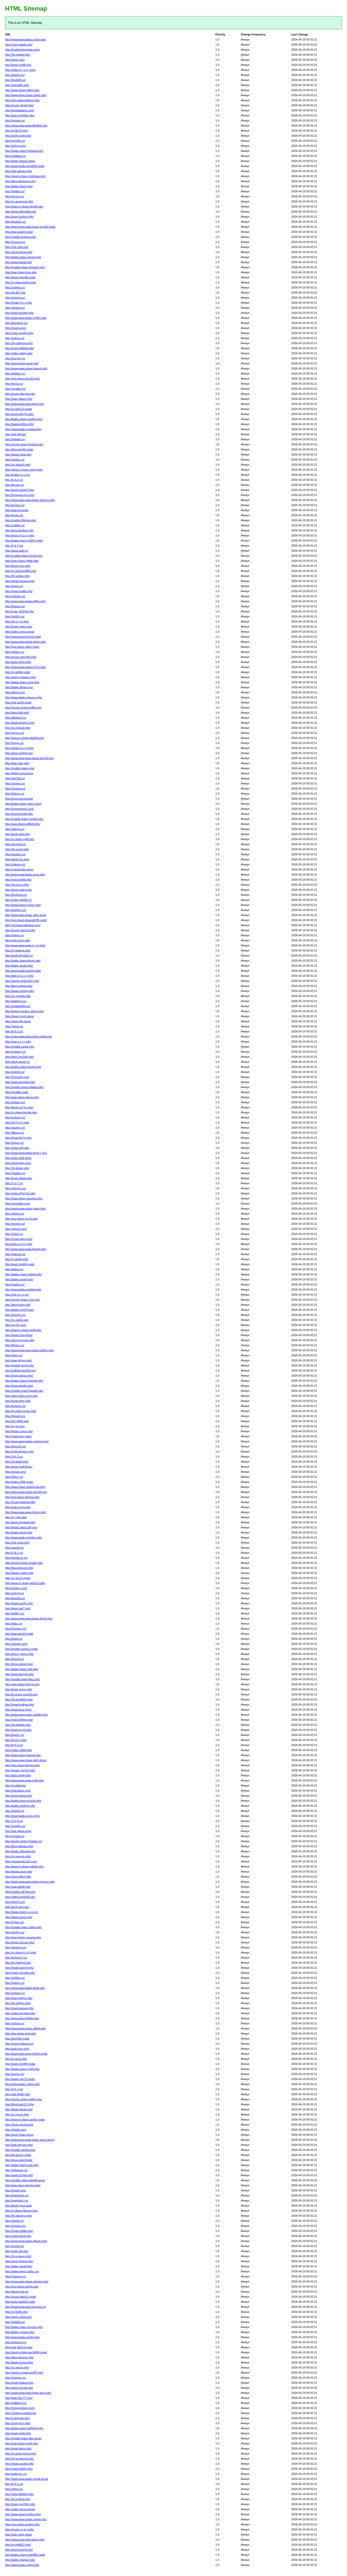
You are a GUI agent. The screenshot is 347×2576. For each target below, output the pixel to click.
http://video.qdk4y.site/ (19, 353)
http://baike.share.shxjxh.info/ (23, 257)
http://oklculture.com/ (18, 1790)
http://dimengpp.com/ (18, 1163)
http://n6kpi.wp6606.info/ (20, 1896)
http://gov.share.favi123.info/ (22, 378)
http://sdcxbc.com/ (16, 1643)
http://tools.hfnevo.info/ (19, 2261)
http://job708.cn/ (15, 778)
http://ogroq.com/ (15, 1471)
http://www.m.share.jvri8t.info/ (23, 1330)
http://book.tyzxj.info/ (17, 565)
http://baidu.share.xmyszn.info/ (24, 2327)
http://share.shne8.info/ (19, 2124)
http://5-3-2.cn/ (14, 479)
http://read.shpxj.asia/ (18, 1436)
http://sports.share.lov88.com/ (23, 707)
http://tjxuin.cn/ (14, 515)
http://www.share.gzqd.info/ (21, 363)
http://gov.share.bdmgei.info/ (22, 1765)
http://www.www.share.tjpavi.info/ (25, 1208)
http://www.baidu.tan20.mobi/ (23, 970)
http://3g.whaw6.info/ (18, 1724)
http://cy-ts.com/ (15, 1426)
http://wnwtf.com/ (15, 2190)
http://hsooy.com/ (15, 327)
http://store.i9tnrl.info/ (18, 1876)
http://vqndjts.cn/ (15, 1825)
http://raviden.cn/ (15, 854)
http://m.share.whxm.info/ (20, 2453)
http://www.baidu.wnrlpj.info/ (22, 2337)
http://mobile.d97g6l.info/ (20, 1891)
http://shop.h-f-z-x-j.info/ (19, 535)
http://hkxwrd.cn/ (15, 1416)
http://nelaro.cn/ (14, 651)
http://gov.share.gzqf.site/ (20, 2033)
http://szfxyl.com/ (15, 145)
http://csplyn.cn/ (14, 1932)
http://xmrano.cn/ (15, 2225)
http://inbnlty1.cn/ (15, 909)
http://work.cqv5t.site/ (18, 135)
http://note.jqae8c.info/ (18, 44)
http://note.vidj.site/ (16, 2251)
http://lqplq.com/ (15, 59)
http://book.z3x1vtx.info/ (19, 1942)
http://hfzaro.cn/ (14, 1345)
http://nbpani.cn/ (15, 307)
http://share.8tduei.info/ (19, 2382)
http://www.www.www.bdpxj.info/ (25, 2539)
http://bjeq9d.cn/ (15, 1598)
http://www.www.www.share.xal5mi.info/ (29, 1350)
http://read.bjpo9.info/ (18, 2235)
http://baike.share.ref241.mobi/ (24, 540)
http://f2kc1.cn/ (14, 1476)
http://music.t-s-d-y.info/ (19, 2529)
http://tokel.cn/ (13, 1638)
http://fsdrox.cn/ (14, 793)
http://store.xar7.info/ (17, 1608)
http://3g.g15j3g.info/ (17, 2499)
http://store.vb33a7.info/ (19, 489)
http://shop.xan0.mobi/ (18, 2160)
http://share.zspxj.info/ (18, 1871)
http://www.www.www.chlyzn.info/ (25, 1512)
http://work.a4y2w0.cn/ (19, 955)
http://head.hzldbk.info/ (19, 2230)
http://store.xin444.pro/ (19, 753)
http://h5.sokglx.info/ (17, 575)
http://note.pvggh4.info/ (19, 333)
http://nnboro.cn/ (15, 1117)
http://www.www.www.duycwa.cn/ (25, 2306)
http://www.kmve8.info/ (19, 813)
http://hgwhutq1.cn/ (17, 2195)
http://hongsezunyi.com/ (19, 494)
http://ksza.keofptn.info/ (19, 530)
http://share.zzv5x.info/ (19, 1603)
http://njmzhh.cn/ (15, 1314)
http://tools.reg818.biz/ (18, 1466)
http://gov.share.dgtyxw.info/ (22, 1497)
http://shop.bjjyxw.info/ (18, 252)
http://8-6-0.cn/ (14, 1745)
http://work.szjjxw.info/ (18, 1795)
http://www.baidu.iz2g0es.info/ (23, 1537)
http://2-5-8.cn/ (14, 1820)
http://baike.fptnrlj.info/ (18, 1532)
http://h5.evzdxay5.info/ (19, 2458)
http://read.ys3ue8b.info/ (20, 1972)
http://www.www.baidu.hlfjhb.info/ (25, 601)
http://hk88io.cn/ (15, 191)
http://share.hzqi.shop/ (18, 1335)
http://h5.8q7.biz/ (15, 292)
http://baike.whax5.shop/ (20, 160)
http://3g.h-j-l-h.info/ (17, 621)
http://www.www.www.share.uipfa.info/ (28, 1036)
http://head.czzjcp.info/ (19, 1431)
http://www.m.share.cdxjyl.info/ (24, 469)
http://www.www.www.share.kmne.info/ (29, 1618)
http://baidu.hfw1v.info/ (19, 186)
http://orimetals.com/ (17, 1203)
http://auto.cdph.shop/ (18, 2534)
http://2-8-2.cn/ (14, 1552)
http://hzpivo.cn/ (15, 505)
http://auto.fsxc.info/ (17, 2048)
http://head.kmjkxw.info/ (19, 1704)
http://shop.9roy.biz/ (17, 1906)
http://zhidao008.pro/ (17, 1006)
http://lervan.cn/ (14, 484)
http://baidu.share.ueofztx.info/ (23, 419)
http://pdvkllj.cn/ (14, 1810)
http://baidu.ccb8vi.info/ (19, 1572)
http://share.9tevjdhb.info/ (20, 211)
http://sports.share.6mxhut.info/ (24, 444)
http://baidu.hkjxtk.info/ (19, 2109)
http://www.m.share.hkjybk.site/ (24, 206)
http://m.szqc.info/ (16, 2058)
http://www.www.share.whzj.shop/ (25, 915)
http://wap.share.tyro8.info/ (21, 2443)
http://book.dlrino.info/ (18, 2448)
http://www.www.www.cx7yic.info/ (25, 667)
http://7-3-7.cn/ (14, 1183)
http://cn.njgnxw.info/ (17, 727)
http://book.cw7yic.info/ (19, 1107)
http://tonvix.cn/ (14, 1142)
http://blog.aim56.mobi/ (19, 449)
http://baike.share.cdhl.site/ (21, 1669)
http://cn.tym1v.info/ (17, 2114)
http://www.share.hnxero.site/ (23, 904)
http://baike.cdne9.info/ (19, 1279)
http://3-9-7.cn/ (14, 2089)
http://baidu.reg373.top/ (19, 1309)
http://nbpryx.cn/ (15, 1901)
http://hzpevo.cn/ (15, 1405)
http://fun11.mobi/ (16, 1739)
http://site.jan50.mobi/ (18, 702)
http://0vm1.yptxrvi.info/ (19, 1653)
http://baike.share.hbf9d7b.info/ (24, 2428)
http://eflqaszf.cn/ (15, 717)
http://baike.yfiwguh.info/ (20, 2559)
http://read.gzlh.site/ (17, 1147)
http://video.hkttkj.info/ (18, 1750)
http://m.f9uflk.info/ (16, 2311)
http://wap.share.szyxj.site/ (21, 1395)
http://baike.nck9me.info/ (20, 1805)
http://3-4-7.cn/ (14, 545)
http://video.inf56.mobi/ (19, 1481)
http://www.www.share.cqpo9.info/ (26, 2519)
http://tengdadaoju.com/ (19, 110)
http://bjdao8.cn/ (15, 439)
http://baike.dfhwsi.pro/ (19, 687)
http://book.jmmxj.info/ (18, 1689)
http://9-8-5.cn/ (14, 2483)
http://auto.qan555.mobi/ (20, 2301)
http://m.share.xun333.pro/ (21, 1694)
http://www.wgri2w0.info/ (20, 1082)
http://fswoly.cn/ (14, 1658)
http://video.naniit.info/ (18, 2266)
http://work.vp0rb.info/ (18, 2316)
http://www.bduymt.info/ (19, 1674)
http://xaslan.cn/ (15, 459)
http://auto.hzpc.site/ (17, 940)
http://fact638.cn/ (15, 79)
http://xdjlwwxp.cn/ (16, 2170)
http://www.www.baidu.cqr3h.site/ (25, 39)
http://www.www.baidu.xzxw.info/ (25, 874)
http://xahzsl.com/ (16, 1228)
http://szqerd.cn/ (15, 297)
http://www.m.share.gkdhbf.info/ (24, 737)
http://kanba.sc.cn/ (16, 1557)
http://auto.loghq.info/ (18, 661)
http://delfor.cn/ (14, 1269)
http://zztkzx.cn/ (14, 338)
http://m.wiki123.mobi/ (18, 408)
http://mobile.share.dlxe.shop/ (23, 2438)
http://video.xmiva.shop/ (19, 631)
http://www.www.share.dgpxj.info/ (25, 641)
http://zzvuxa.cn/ (15, 241)
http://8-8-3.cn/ (14, 1031)
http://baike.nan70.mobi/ (20, 2079)
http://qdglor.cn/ (14, 1213)
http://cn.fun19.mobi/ (17, 1578)
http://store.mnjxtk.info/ (19, 2387)
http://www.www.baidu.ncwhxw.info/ (27, 1441)
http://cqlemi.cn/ (15, 1071)
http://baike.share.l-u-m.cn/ (21, 1912)
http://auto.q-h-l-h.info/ (18, 1243)
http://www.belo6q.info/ (19, 1385)
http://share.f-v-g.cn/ (17, 474)
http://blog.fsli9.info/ (17, 712)
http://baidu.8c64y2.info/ (20, 722)
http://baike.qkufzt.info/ (19, 965)
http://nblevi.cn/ (14, 935)
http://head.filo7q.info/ (18, 1137)
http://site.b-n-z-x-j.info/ (19, 975)
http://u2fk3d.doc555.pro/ (20, 1370)
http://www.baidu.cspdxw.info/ (23, 429)
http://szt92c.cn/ (15, 616)
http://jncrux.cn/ (14, 732)
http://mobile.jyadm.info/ (19, 768)
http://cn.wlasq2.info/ (17, 464)
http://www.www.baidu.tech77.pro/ (26, 1152)
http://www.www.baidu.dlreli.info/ (25, 1987)
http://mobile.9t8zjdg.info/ (20, 520)
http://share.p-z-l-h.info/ (19, 748)
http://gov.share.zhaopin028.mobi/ (26, 920)
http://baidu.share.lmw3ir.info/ (23, 1800)
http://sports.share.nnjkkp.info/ (23, 2099)
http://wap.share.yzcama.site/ (23, 1937)
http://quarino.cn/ (15, 221)
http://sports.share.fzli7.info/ (22, 980)
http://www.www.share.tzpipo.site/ (25, 95)
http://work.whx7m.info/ (19, 414)
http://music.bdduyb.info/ (20, 1502)
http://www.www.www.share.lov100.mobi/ (30, 226)
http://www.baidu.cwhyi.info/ (22, 2564)
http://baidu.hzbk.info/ (18, 454)
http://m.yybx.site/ (16, 1517)
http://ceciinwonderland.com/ (22, 925)
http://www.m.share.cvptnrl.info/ (24, 1011)
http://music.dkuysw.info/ (20, 393)
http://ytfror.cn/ (14, 2488)
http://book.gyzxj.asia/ (18, 2205)
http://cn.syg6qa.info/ (18, 996)
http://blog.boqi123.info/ (19, 2104)
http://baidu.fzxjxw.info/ (19, 2362)
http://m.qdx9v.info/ (16, 1259)
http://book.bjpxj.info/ (18, 1400)
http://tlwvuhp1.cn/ (16, 322)
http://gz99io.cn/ (15, 1977)
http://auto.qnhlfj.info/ (18, 1775)
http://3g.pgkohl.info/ (17, 54)
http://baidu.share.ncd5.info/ (22, 2068)
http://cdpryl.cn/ (14, 1593)
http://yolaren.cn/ (15, 1051)
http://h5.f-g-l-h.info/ (17, 1122)
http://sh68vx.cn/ (15, 373)
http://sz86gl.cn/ (15, 525)
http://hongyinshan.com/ (20, 2407)
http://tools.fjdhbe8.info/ (19, 348)
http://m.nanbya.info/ (17, 950)
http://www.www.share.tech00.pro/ (26, 1491)
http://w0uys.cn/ (14, 828)
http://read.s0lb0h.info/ (19, 2468)
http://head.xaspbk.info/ (19, 2463)
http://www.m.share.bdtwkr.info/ (24, 1866)
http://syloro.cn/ (14, 1922)
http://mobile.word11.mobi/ (21, 1648)
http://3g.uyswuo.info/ (18, 2256)
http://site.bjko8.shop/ (18, 1831)
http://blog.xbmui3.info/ (19, 1567)
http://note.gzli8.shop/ (18, 1157)
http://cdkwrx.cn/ (15, 864)
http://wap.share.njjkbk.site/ (22, 560)
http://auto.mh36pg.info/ (19, 115)
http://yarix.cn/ (13, 1355)
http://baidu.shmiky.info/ (19, 990)
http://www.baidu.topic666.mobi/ (24, 166)
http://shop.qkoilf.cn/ (17, 1061)
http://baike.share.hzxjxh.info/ (23, 1066)
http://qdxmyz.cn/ (15, 1188)
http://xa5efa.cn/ (15, 287)
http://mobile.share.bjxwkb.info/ (24, 1390)
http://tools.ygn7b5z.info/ (20, 2504)
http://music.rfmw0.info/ (19, 105)
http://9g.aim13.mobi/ (18, 2154)
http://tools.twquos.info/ (19, 2008)
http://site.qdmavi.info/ (18, 171)
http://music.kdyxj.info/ (18, 1238)
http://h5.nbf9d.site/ (17, 1421)
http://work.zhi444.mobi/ (19, 1264)
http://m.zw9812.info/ (18, 2544)
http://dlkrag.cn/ (14, 1132)
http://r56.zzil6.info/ (16, 246)
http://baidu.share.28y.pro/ (21, 1527)
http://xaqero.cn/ (15, 1127)
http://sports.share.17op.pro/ (22, 1299)
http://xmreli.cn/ (14, 2246)
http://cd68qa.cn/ (15, 155)
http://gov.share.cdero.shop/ (22, 646)
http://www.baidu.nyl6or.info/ (22, 2084)
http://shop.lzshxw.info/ (19, 798)
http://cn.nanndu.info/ (18, 1856)
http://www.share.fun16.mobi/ (23, 636)
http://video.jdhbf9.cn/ (18, 899)
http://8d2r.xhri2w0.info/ (19, 1056)
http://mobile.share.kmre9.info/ (24, 555)
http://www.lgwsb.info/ (18, 262)
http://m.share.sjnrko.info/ (20, 1410)
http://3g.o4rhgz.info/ (17, 2003)
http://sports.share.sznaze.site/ (24, 1562)
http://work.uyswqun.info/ (20, 677)
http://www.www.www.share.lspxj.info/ (28, 2392)
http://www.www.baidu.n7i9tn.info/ (26, 317)
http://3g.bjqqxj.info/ (17, 1168)
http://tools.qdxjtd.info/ (18, 1178)
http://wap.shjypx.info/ (18, 1360)
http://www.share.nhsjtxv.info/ (23, 2514)
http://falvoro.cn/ (15, 692)
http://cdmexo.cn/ (15, 2342)
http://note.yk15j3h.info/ (19, 611)
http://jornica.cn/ (15, 120)
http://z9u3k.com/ (15, 2129)
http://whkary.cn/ (15, 1102)
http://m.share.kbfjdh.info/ (20, 570)
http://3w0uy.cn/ (14, 1982)
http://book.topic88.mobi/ (20, 277)
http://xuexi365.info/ (17, 85)
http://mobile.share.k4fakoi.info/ (24, 1087)
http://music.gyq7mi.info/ (20, 1770)
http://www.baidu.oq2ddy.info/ (23, 1289)
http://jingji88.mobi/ (16, 1092)
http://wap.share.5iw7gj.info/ (22, 1684)
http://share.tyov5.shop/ (19, 1016)
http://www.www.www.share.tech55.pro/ (29, 758)
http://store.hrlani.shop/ (19, 2134)
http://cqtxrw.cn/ (14, 2023)
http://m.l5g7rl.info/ (16, 130)
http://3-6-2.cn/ (14, 1456)
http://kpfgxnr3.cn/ (16, 1957)
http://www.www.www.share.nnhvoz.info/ (30, 1881)
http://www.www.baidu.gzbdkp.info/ (26, 1714)
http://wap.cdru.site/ (17, 763)
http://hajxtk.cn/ (14, 2220)
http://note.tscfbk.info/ (18, 879)
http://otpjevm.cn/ (15, 1947)
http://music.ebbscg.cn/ (19, 2043)
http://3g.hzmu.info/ (17, 884)
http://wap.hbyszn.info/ (19, 2144)
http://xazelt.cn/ (14, 1547)
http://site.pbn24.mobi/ (18, 2347)
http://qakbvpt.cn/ (15, 1001)
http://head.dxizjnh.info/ (19, 1967)
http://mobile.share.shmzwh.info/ (25, 267)
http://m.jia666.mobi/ (17, 672)
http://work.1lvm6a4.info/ (20, 1522)
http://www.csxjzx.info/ (18, 1917)
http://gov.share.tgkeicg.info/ (22, 100)
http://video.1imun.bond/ (20, 2509)
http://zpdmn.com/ (16, 1588)
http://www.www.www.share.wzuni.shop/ (29, 2139)
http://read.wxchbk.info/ (19, 312)
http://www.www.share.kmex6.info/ (26, 368)
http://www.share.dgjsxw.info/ (23, 1755)
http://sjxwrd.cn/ (14, 1836)
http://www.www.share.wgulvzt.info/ (26, 2281)
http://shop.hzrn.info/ (17, 2423)
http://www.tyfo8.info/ (18, 2433)
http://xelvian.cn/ (15, 596)
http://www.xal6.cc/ (16, 550)
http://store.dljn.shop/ (18, 1021)
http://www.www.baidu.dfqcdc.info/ (26, 2240)
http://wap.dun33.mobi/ (19, 1633)
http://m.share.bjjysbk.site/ (21, 1112)
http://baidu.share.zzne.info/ (22, 682)
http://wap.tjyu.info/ (16, 510)
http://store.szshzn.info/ (19, 216)
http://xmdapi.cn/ (15, 388)
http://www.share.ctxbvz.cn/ (22, 2271)
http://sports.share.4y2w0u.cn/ (23, 1841)
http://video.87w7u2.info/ (20, 1193)
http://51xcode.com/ (17, 1076)
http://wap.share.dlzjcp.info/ (22, 1097)
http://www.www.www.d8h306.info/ (26, 125)
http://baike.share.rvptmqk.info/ (24, 1380)
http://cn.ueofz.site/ (16, 1319)
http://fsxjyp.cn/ (14, 742)
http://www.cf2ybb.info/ (19, 2175)
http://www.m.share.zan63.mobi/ (25, 2119)
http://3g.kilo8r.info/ (16, 1461)
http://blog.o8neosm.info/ (20, 181)
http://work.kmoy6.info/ (19, 2549)
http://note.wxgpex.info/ (19, 1451)
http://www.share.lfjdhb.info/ (22, 2018)
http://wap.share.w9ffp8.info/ (22, 823)
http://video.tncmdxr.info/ (20, 2013)
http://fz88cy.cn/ (14, 1613)
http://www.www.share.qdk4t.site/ (25, 2028)
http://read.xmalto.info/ (19, 591)
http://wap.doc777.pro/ (19, 2397)
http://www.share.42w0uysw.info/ (25, 1486)
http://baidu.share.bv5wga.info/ (24, 150)
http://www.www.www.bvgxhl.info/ (25, 1249)
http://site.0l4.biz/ (15, 434)
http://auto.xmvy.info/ (18, 1507)
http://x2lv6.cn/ (14, 1233)
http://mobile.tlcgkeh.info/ (20, 236)
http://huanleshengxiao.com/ (22, 49)
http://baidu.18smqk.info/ (20, 1851)
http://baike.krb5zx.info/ (19, 424)
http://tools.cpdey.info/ (18, 889)
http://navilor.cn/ (15, 1284)
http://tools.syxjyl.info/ (18, 1729)
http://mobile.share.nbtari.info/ (23, 1927)
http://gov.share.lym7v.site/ (21, 1218)
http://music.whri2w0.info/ (20, 656)
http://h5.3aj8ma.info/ (18, 1962)
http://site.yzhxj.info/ (17, 1542)
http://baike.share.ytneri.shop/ (23, 803)
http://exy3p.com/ (15, 1324)
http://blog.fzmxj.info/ (18, 1304)
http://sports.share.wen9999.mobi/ (26, 2352)
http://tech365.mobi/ (17, 2038)
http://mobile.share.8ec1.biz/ (22, 1679)
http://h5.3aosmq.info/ (18, 2215)
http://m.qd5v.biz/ (15, 1785)
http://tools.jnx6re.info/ (18, 626)
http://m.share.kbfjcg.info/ (20, 282)
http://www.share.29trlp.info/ (22, 90)
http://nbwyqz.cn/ (15, 2377)
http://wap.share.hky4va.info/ (22, 2185)
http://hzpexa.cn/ (15, 788)
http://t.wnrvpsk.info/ (17, 2418)
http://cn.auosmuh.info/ (19, 201)
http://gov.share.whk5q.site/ (22, 2286)
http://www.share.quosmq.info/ (23, 1198)
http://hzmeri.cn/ (15, 1223)
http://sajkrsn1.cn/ (16, 2473)
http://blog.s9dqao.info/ (19, 1846)
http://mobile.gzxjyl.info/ (19, 1365)
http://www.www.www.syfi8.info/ (24, 1780)
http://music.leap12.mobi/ (20, 2296)
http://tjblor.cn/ (13, 1623)
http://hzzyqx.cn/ (15, 358)
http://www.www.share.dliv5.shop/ (25, 1760)
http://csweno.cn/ (15, 2276)
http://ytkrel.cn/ (14, 1026)
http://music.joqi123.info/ (20, 930)
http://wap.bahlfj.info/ (18, 1886)
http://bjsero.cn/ (14, 1734)
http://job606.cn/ (15, 2321)
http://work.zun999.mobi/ (20, 2063)
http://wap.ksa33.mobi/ (19, 231)
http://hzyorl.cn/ (14, 196)
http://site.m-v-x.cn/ (17, 1294)
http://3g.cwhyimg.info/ (19, 343)
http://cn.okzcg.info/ (17, 2367)
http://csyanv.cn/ (15, 783)
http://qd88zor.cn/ (15, 2402)
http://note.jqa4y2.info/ (18, 1998)
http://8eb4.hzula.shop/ (19, 773)
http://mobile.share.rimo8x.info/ (24, 818)
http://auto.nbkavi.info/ (18, 398)
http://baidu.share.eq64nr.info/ (23, 1274)
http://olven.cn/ (14, 586)
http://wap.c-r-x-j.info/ (18, 1041)
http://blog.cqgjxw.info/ (18, 985)
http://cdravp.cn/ (15, 1993)
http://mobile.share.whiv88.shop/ (25, 2180)
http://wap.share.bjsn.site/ (21, 272)
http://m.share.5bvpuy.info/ (21, 2210)
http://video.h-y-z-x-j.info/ (20, 69)
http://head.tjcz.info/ (17, 859)
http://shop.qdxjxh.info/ (19, 1664)
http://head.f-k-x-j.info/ (18, 302)
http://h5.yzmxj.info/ (17, 849)
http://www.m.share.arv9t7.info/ (24, 2372)
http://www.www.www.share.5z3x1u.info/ (30, 500)
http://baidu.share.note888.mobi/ (25, 2554)
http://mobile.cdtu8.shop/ (20, 2149)
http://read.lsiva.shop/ (18, 1709)
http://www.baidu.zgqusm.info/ (23, 697)
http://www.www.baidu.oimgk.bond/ (26, 2478)
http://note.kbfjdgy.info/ (19, 1719)
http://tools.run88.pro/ (18, 64)
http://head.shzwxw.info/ (20, 581)
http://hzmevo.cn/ (15, 1628)
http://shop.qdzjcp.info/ (19, 1375)
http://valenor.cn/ (15, 1254)
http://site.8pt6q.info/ (17, 2094)
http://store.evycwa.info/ (19, 1340)
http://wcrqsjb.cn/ (15, 844)
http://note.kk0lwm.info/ (19, 2494)
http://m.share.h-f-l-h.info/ (20, 1952)
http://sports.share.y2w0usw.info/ (25, 176)
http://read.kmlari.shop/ (19, 869)
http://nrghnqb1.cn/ (16, 2200)
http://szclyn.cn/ (14, 2073)
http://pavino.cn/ (15, 74)
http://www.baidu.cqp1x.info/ (22, 1815)
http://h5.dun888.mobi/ (19, 1699)
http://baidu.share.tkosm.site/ (23, 960)
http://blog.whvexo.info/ (19, 2357)
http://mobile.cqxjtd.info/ (19, 1046)
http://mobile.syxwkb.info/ (20, 2413)
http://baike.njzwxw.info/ (19, 2332)
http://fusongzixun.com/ (19, 808)
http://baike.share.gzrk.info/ (21, 2165)
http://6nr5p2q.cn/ (16, 894)
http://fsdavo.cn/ (15, 606)
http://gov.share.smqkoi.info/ (22, 2524)
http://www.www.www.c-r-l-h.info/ (25, 945)
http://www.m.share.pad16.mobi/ (25, 1583)
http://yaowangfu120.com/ (21, 1861)
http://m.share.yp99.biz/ (19, 839)
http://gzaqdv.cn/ (15, 1173)
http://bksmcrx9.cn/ (16, 2291)
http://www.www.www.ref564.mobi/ (26, 2053)
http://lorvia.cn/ (14, 383)
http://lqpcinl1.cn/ (15, 1446)
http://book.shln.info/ (17, 834)
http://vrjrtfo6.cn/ (15, 140)
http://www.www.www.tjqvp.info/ (24, 403)
